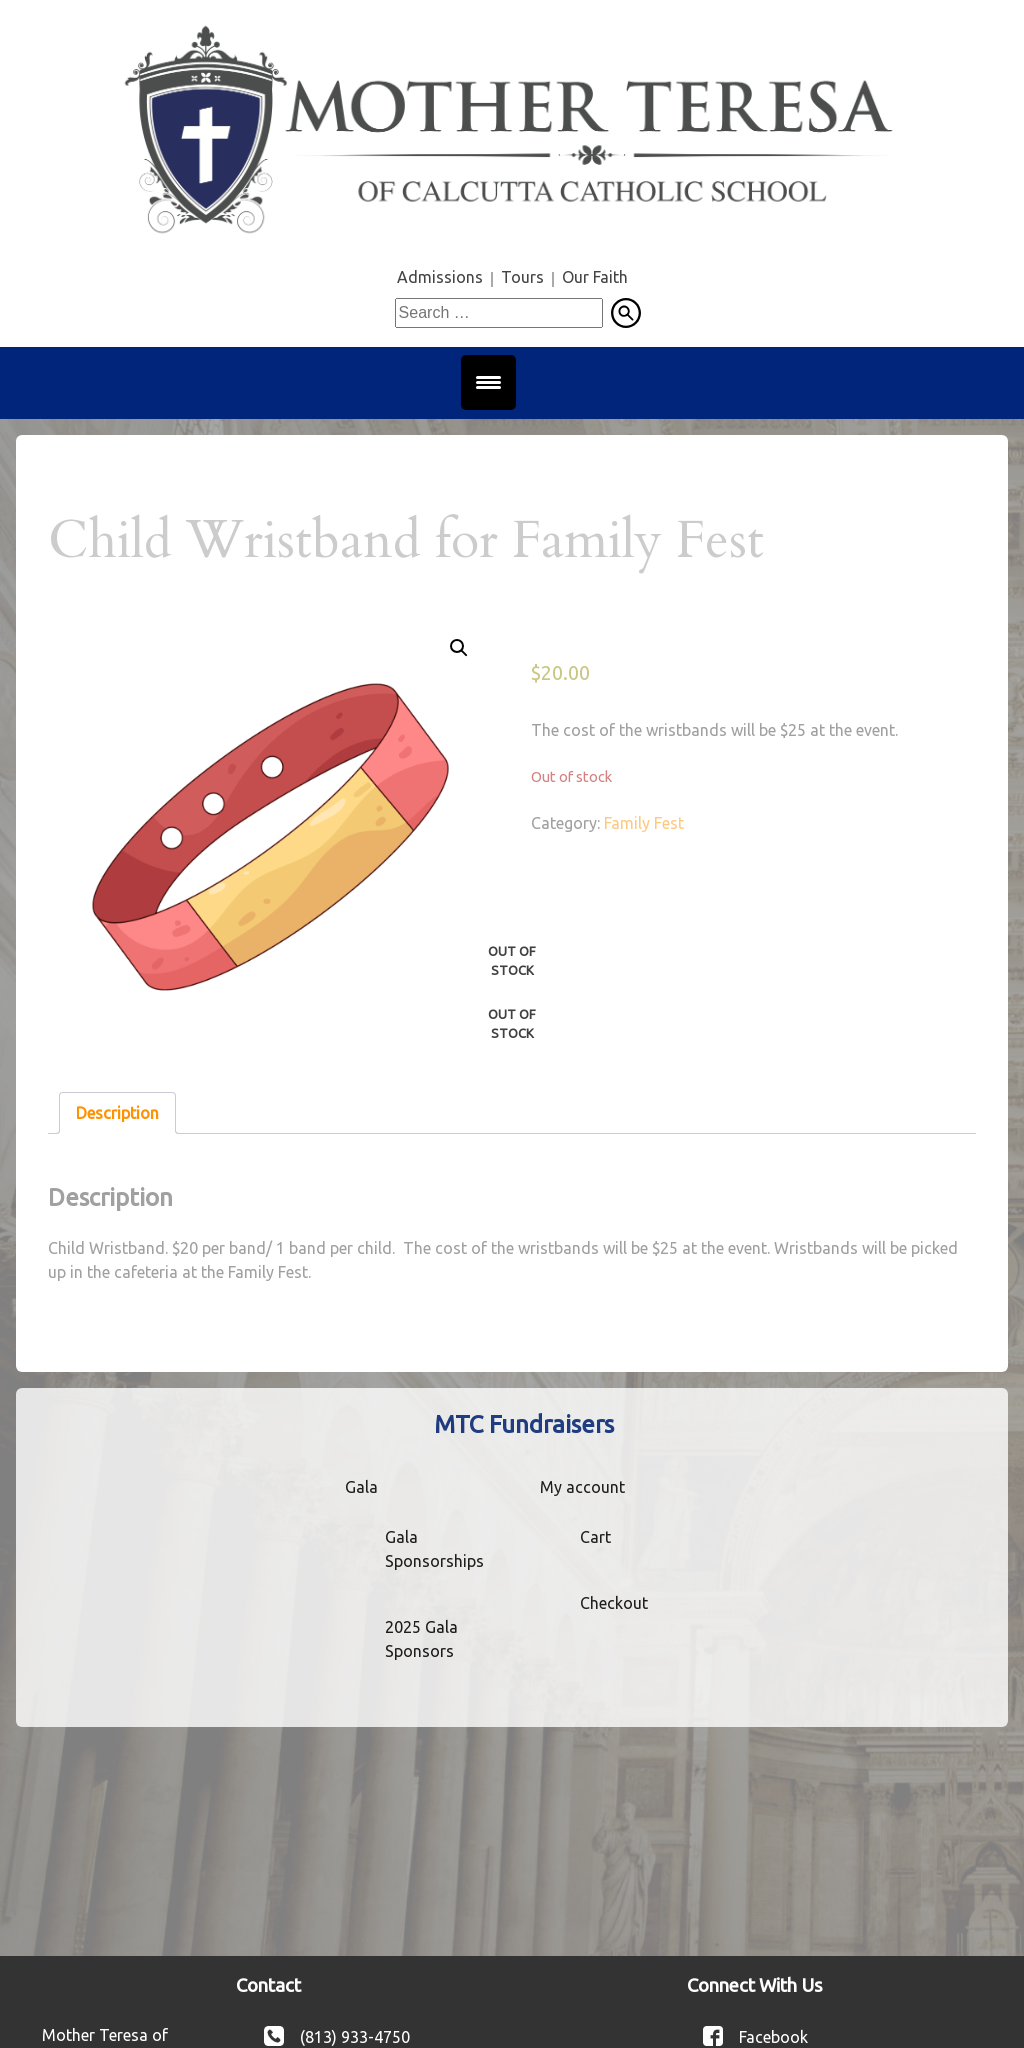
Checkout (614, 1603)
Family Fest (644, 823)
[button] (459, 648)
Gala (361, 1487)
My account (582, 1487)
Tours (522, 277)
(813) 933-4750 (355, 2036)
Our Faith (595, 277)
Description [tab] (117, 1113)
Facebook (773, 2036)
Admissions (440, 277)
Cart (595, 1537)
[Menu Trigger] (488, 382)
